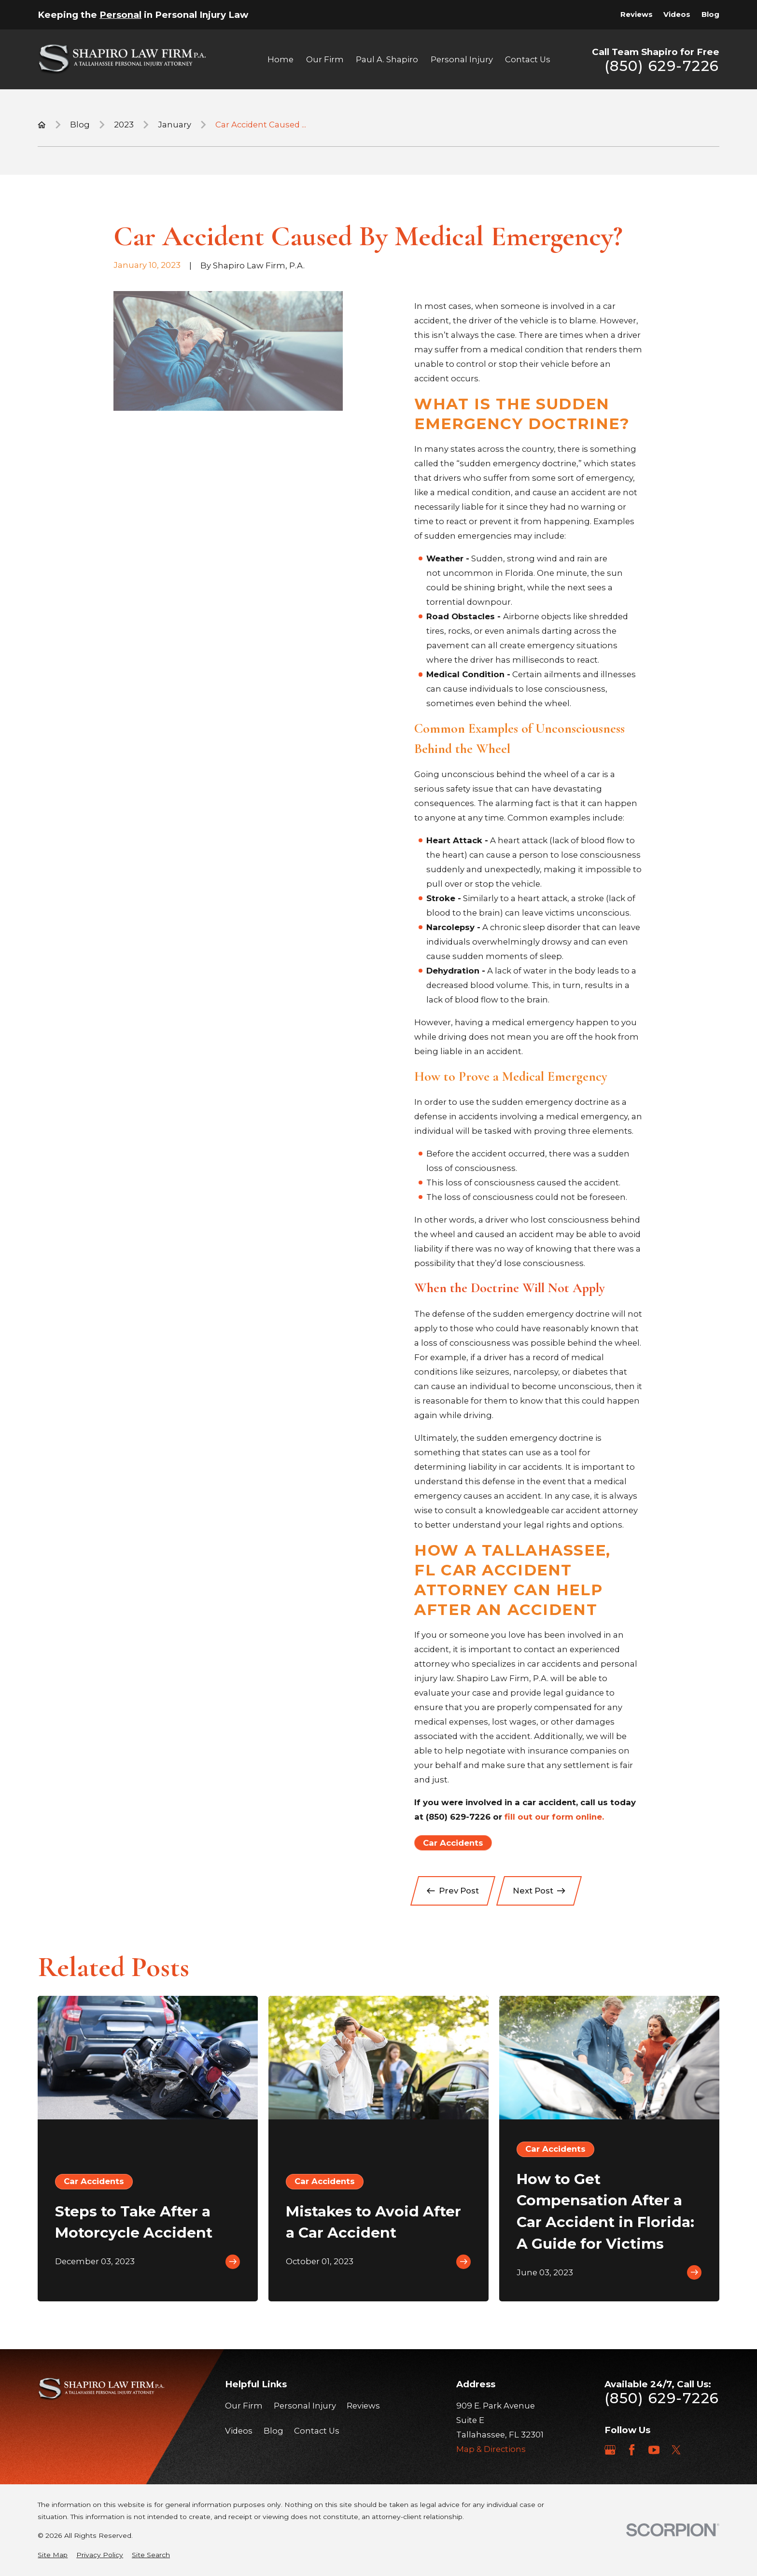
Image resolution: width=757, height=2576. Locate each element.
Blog (710, 14)
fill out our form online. (554, 1817)
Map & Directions (491, 2449)
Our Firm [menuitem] (325, 59)
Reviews (636, 14)
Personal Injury (305, 2405)
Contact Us (316, 2431)
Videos (676, 14)
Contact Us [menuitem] (527, 59)
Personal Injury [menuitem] (462, 59)
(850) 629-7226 (661, 66)
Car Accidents (453, 1843)
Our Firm (244, 2405)
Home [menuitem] (280, 59)
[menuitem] (53, 2555)
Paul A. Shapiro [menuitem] (387, 59)
